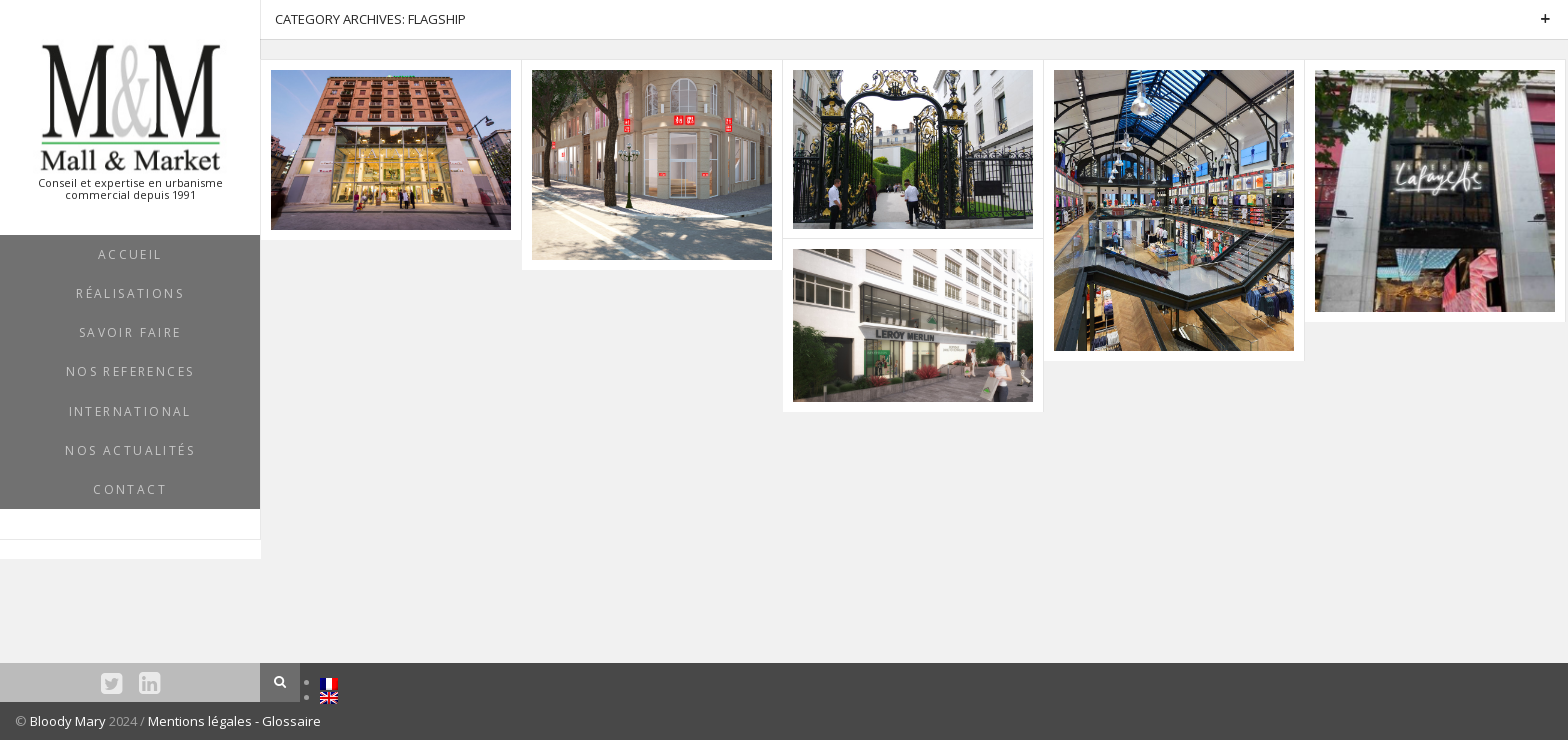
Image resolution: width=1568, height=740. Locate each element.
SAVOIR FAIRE (130, 332)
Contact (130, 489)
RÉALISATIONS (130, 293)
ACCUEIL (130, 254)
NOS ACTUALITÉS (130, 450)
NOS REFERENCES (130, 371)
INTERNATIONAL (130, 411)
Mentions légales (201, 721)
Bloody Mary (68, 721)
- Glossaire (288, 721)
